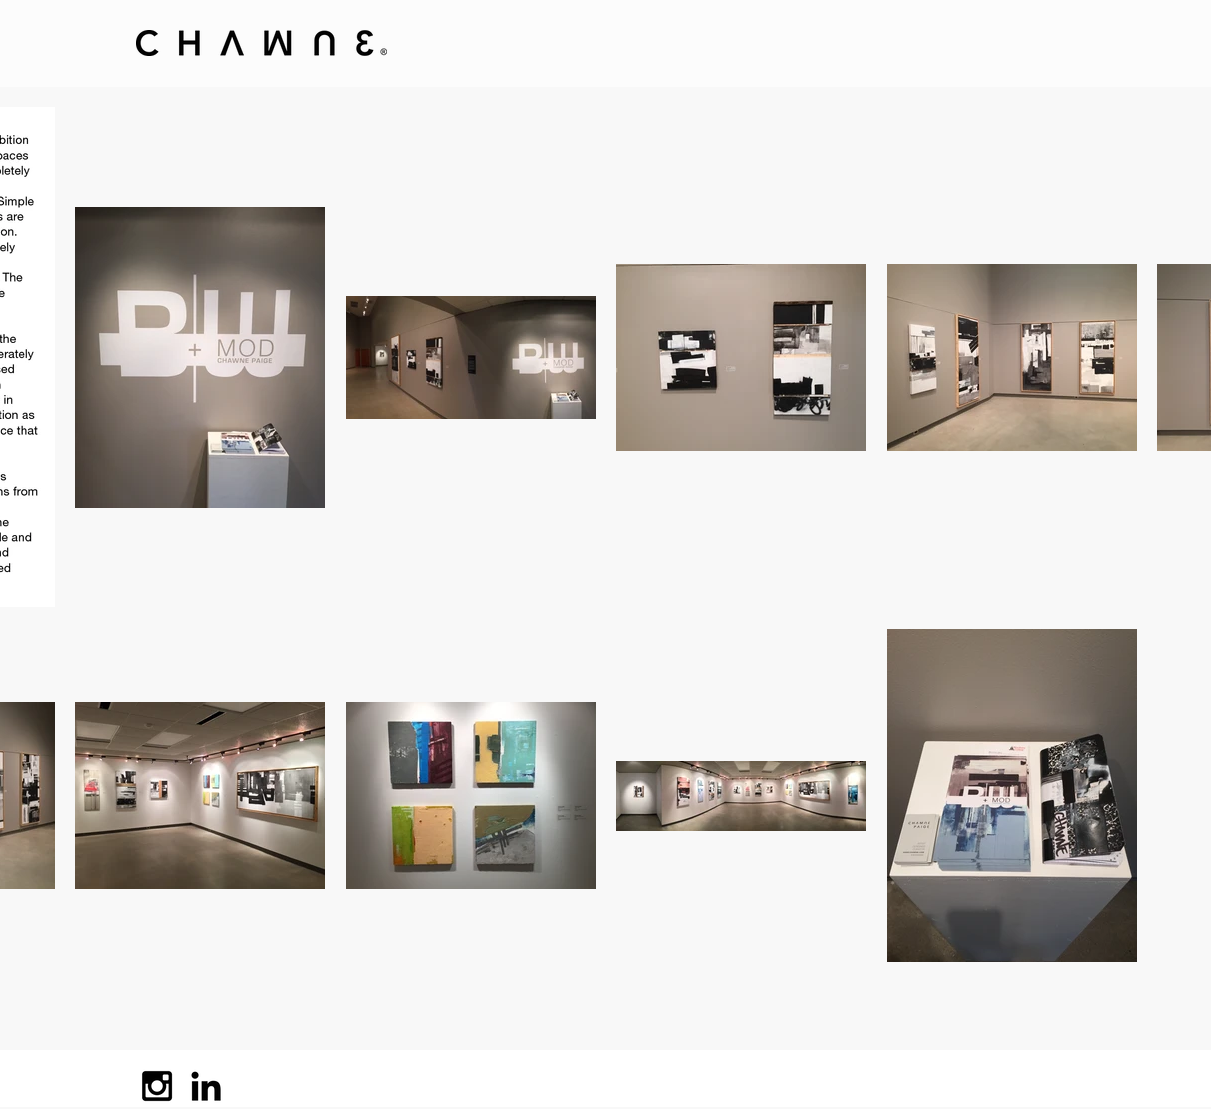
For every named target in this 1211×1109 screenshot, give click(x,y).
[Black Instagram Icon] (157, 1086)
